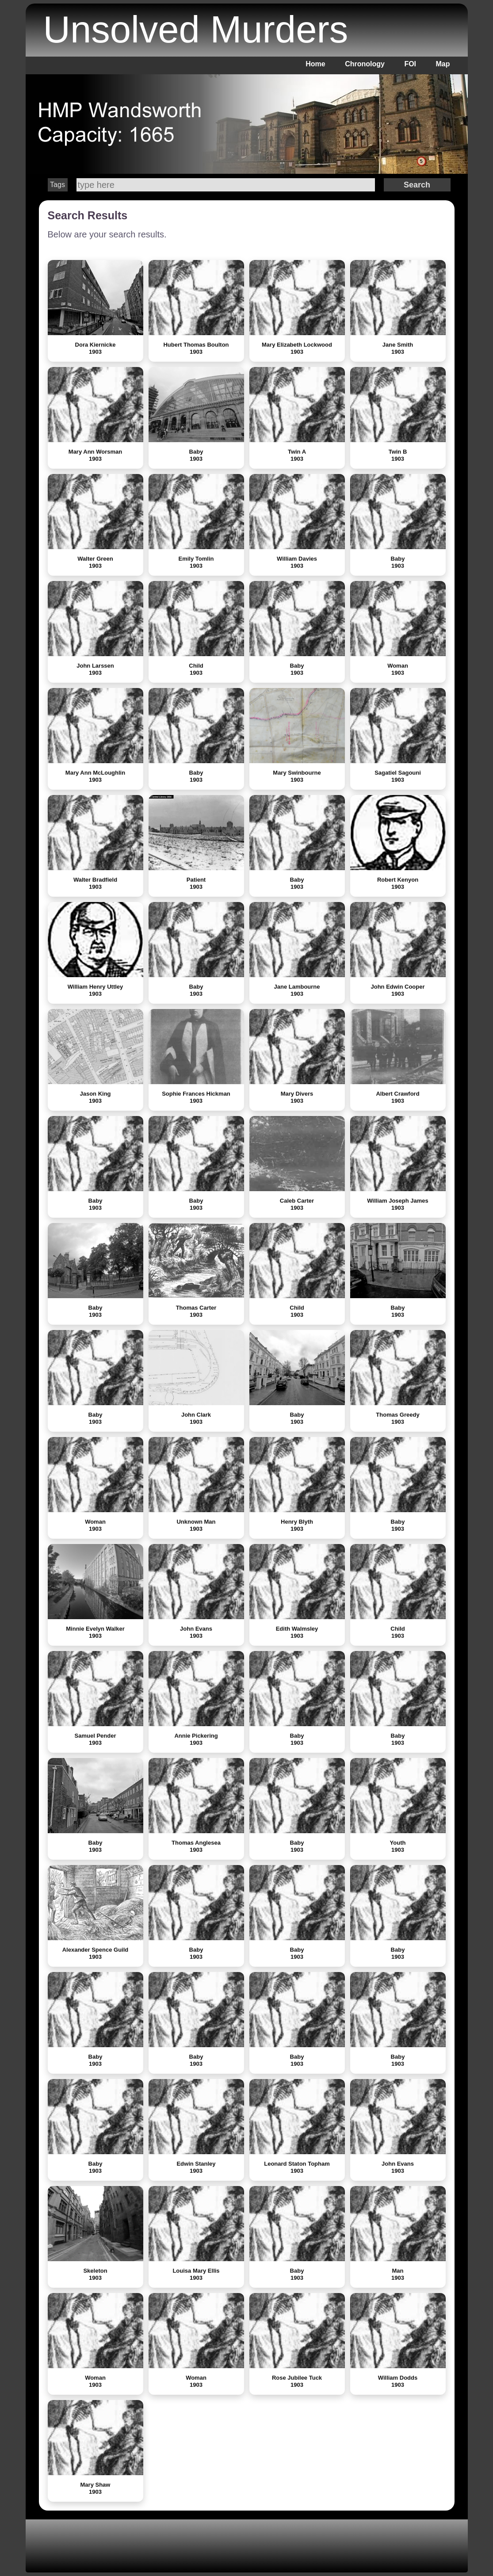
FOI (410, 64)
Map (443, 64)
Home (315, 64)
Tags (57, 184)
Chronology (365, 64)
